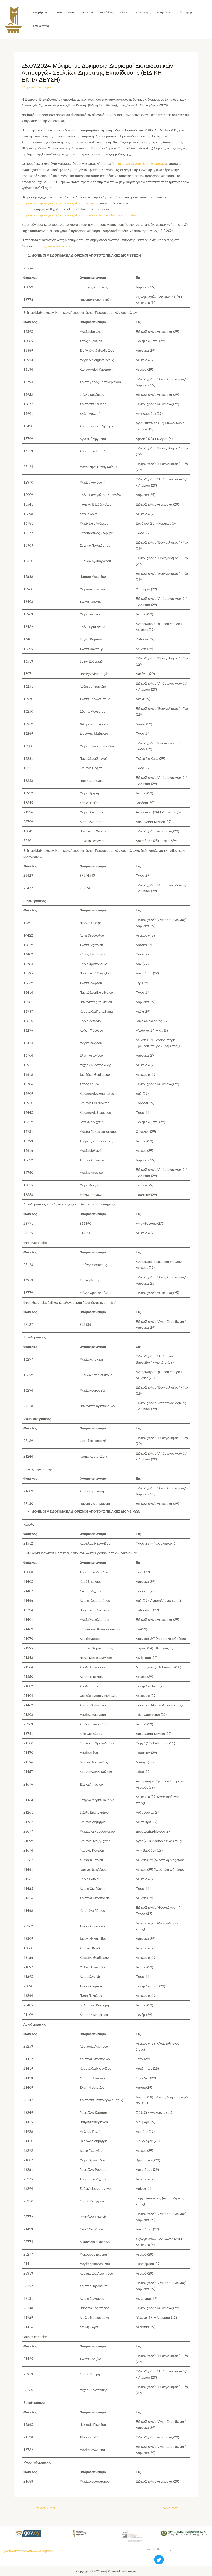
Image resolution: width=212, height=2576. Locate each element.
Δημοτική (29, 87)
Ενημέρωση (40, 12)
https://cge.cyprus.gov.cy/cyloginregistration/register (60, 203)
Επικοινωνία (41, 26)
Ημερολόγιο (164, 12)
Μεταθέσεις (107, 12)
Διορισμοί (87, 12)
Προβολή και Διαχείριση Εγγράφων (141, 164)
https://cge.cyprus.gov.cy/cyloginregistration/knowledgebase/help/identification (80, 215)
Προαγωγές (143, 12)
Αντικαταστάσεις (65, 12)
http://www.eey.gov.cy (54, 246)
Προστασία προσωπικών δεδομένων (28, 2551)
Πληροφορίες (186, 12)
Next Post (172, 2508)
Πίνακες (125, 12)
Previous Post (42, 2508)
